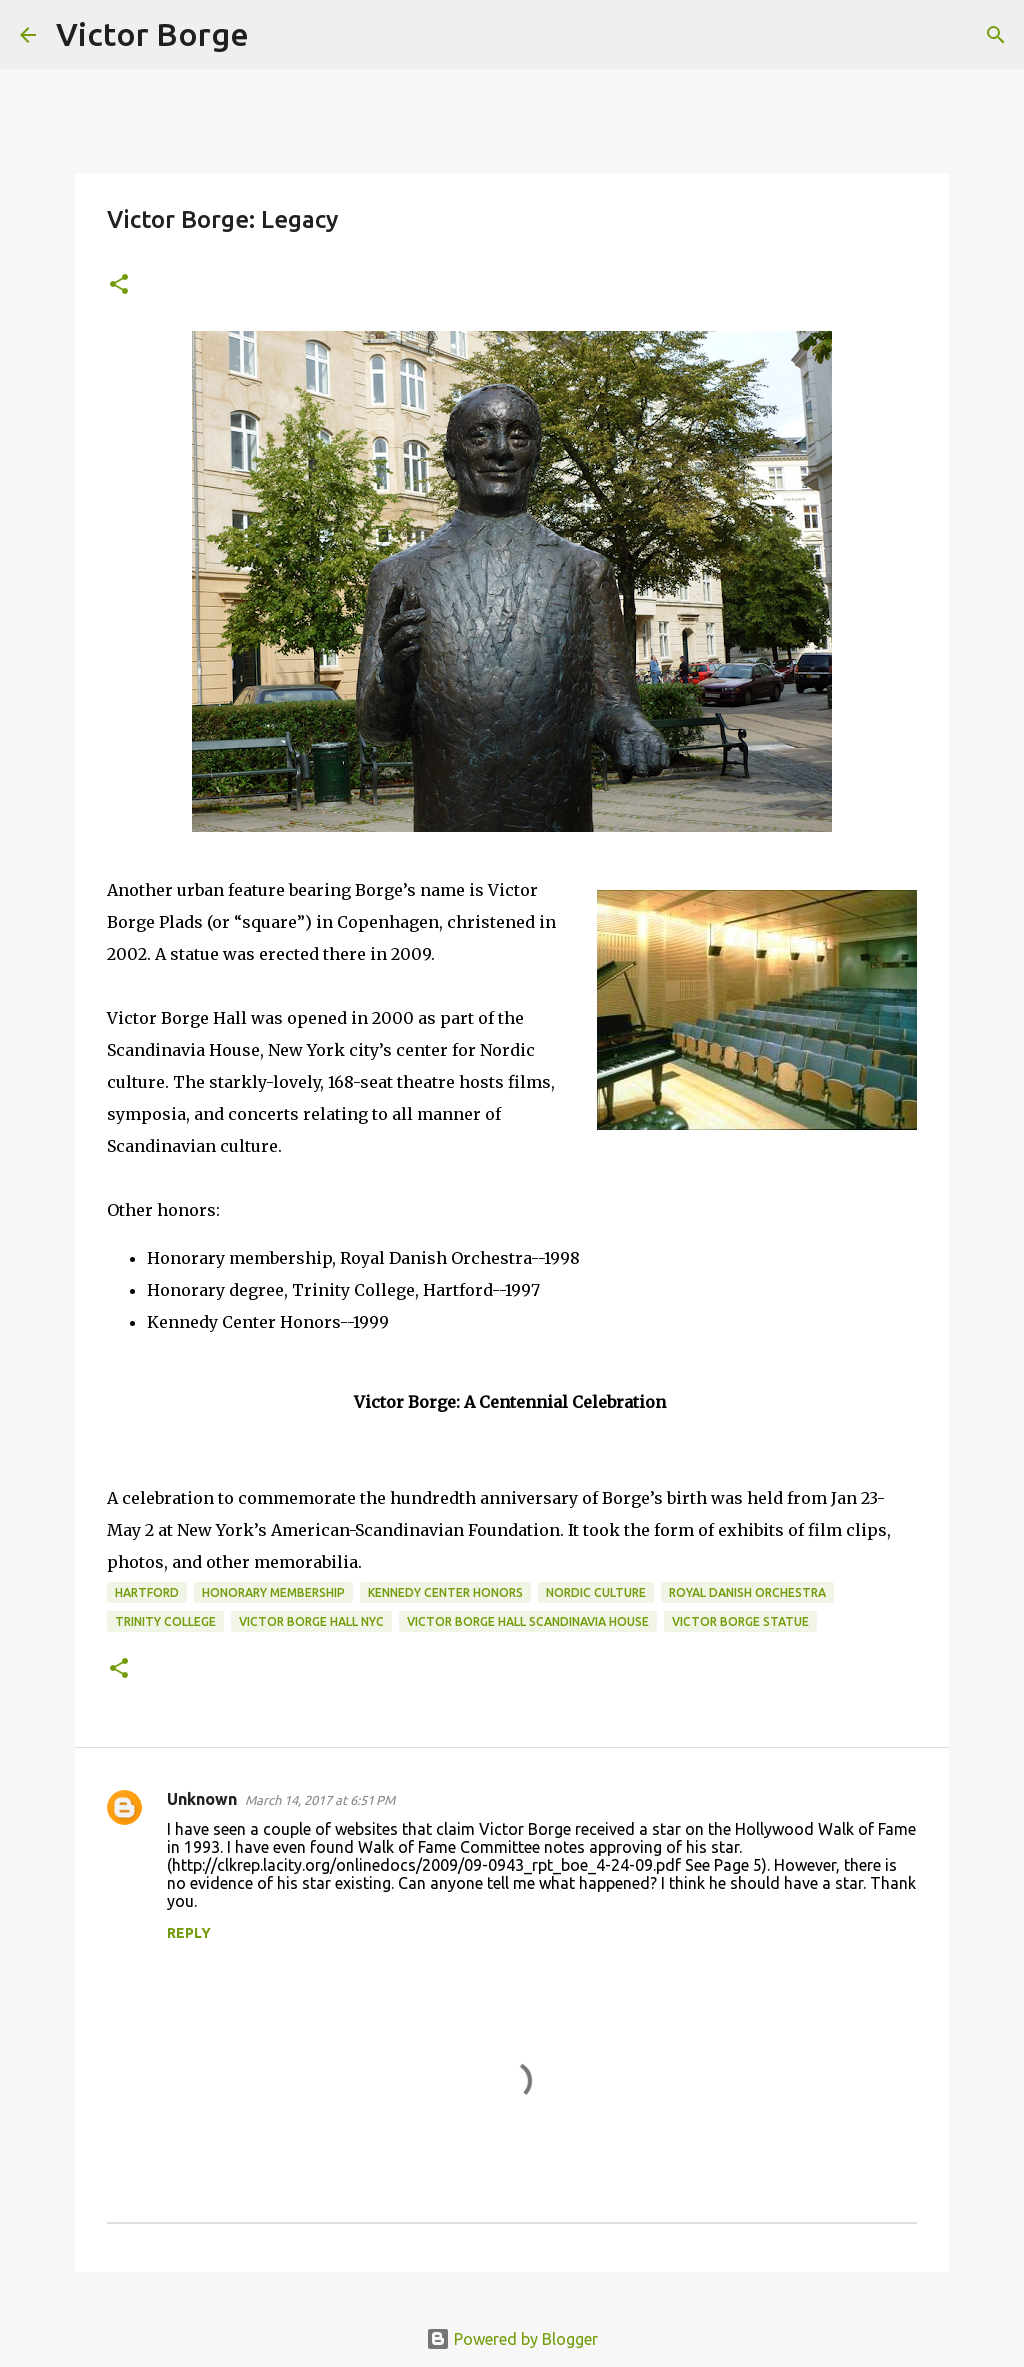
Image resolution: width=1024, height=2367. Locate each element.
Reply (189, 1933)
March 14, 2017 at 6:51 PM (320, 1800)
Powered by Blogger (512, 2339)
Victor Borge (152, 34)
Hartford (147, 1592)
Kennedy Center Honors (445, 1592)
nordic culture (596, 1592)
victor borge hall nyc (311, 1621)
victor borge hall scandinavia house (528, 1621)
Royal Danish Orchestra (747, 1592)
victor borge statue (740, 1621)
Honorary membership (273, 1592)
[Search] (277, 35)
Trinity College (165, 1621)
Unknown (202, 1799)
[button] (119, 285)
